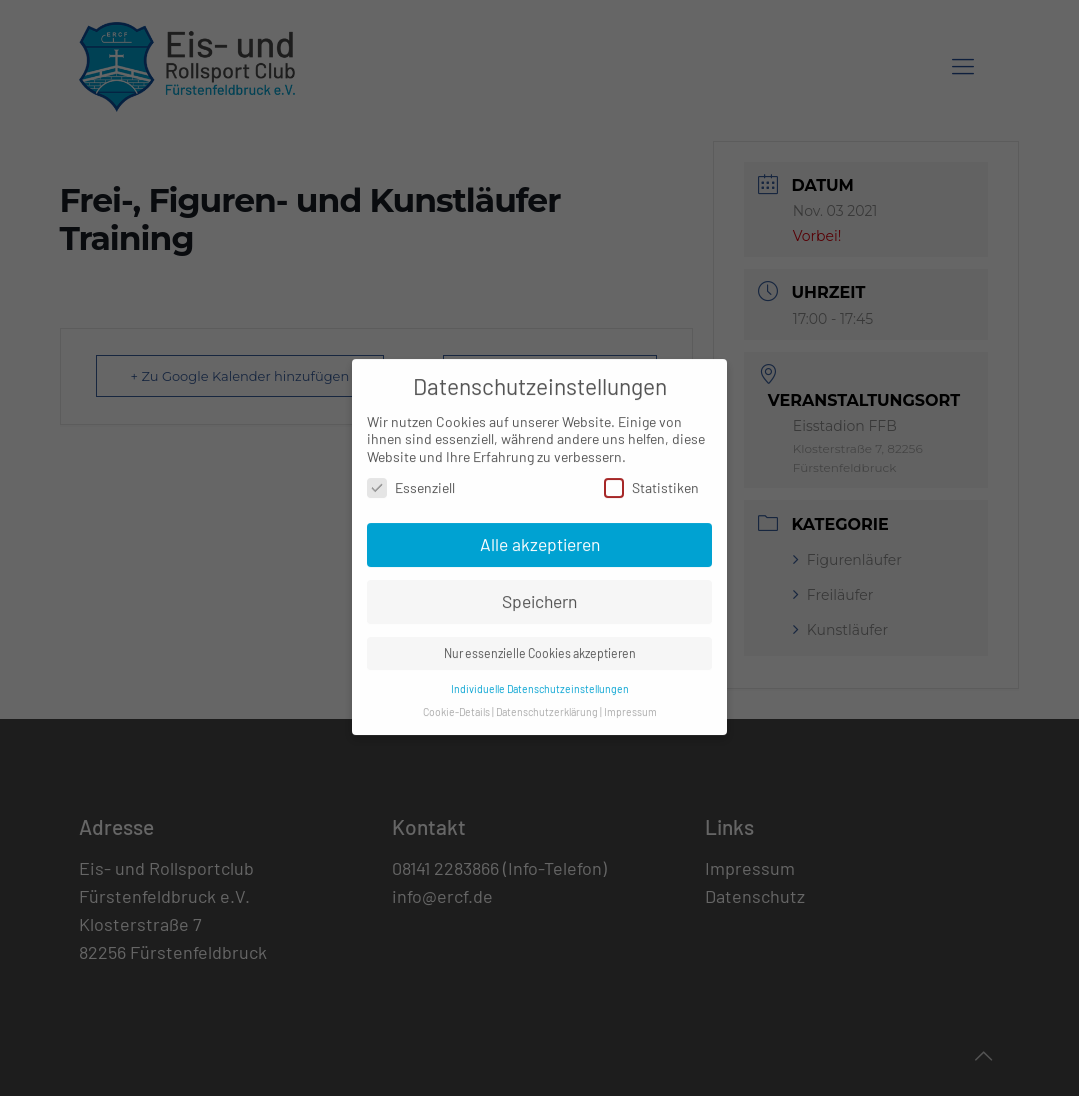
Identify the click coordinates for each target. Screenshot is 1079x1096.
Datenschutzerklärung (547, 701)
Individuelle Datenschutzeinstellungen (540, 678)
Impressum (630, 701)
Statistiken (651, 477)
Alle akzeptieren (540, 534)
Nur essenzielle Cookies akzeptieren (540, 643)
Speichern (539, 591)
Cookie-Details (456, 701)
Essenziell (411, 477)
